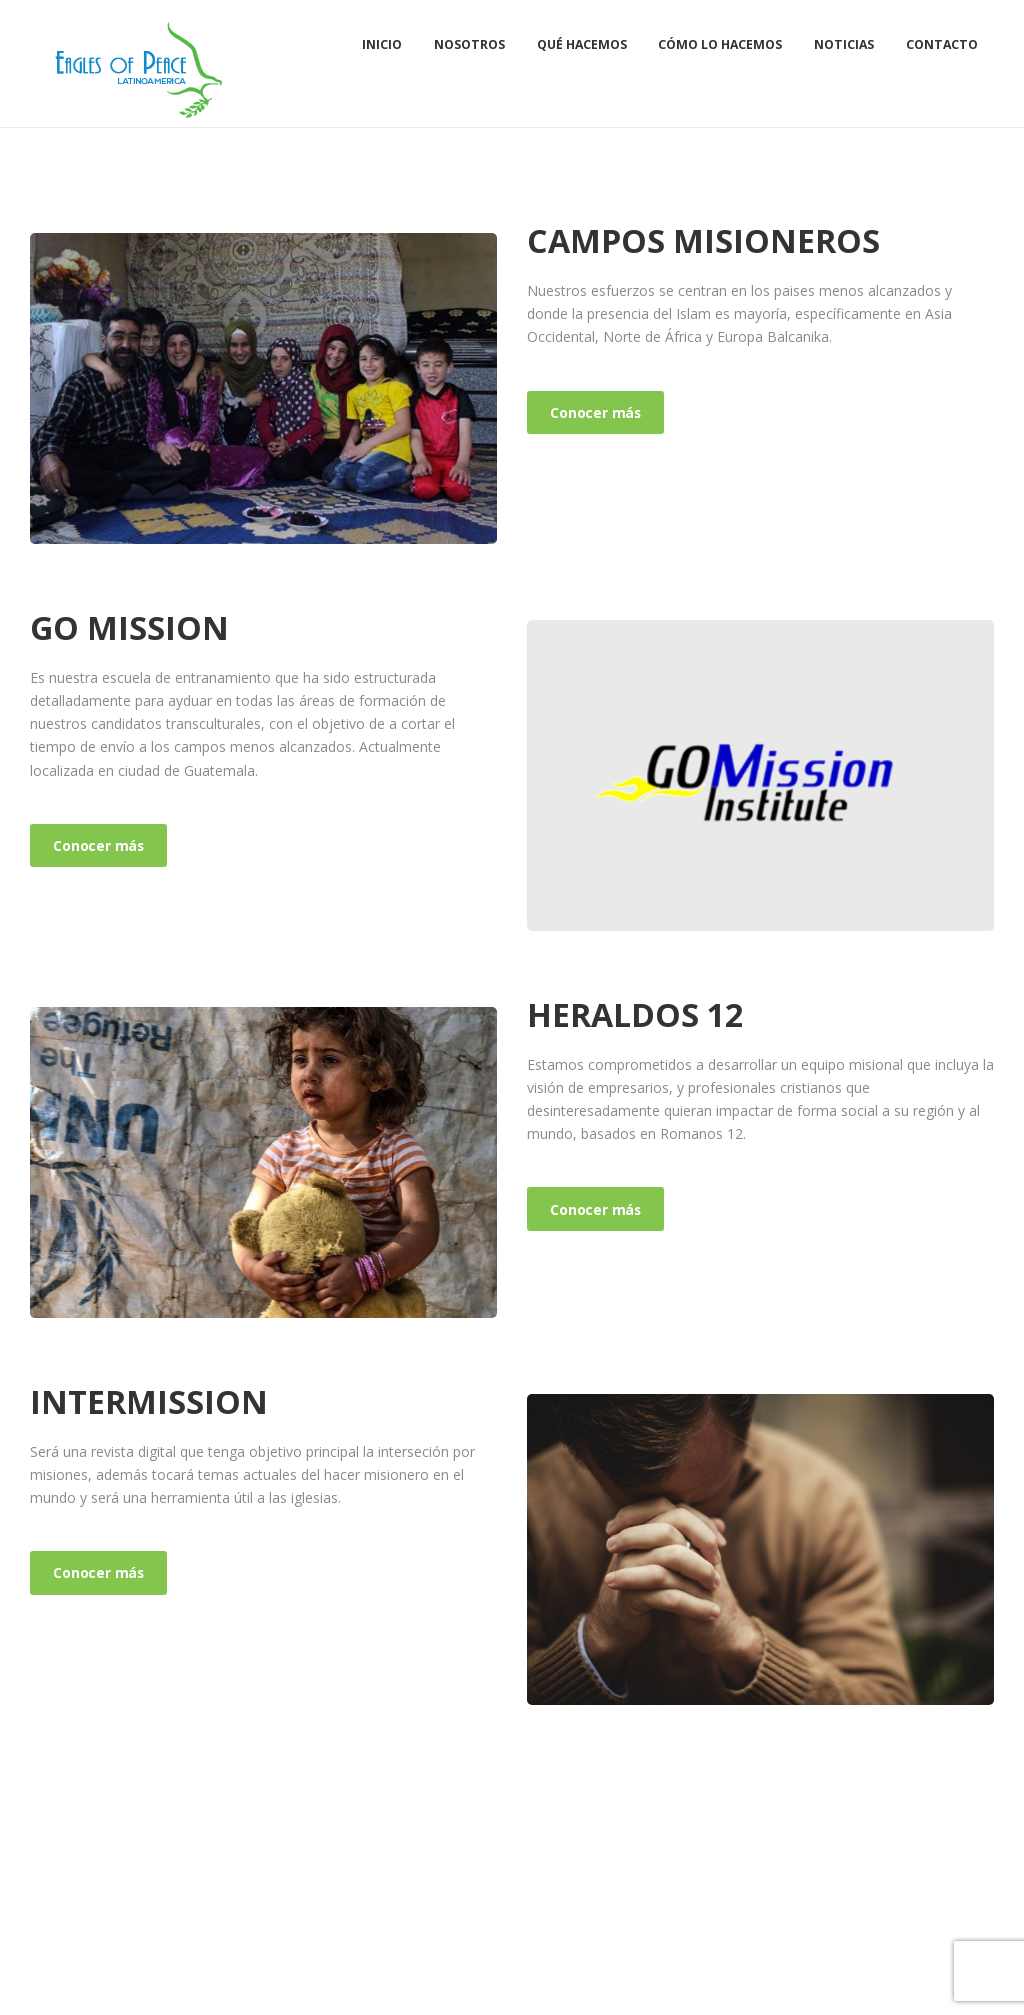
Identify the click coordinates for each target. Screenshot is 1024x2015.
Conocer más (598, 412)
